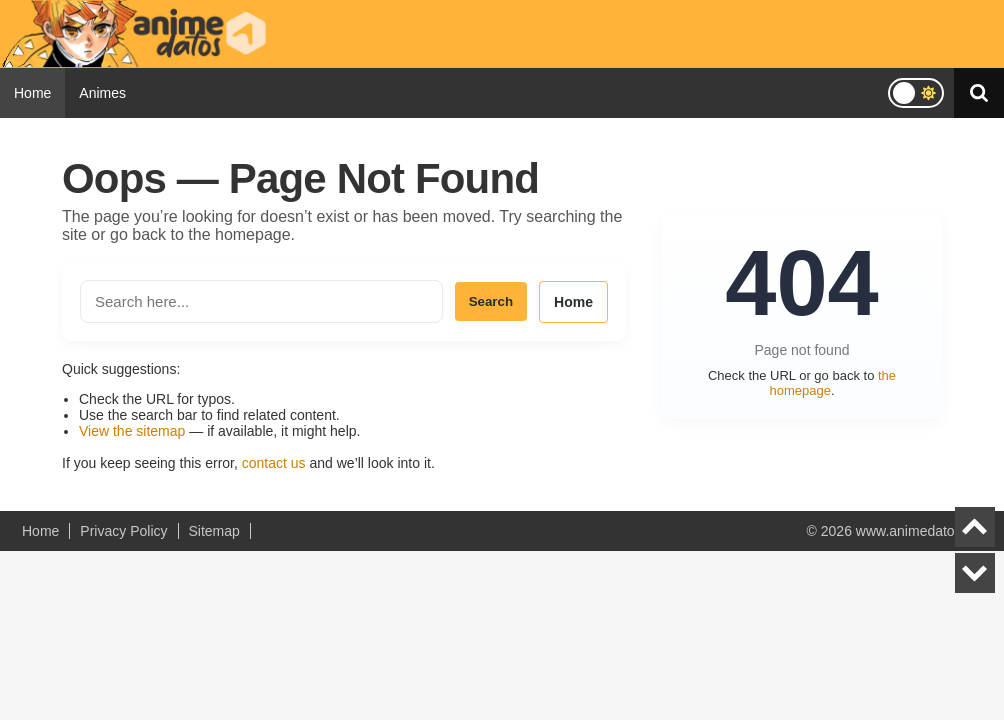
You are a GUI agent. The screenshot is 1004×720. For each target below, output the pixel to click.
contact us (274, 463)
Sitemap (214, 531)
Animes (102, 93)
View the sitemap (132, 431)
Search (491, 301)
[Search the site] (261, 301)
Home (32, 93)
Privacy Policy (123, 531)
